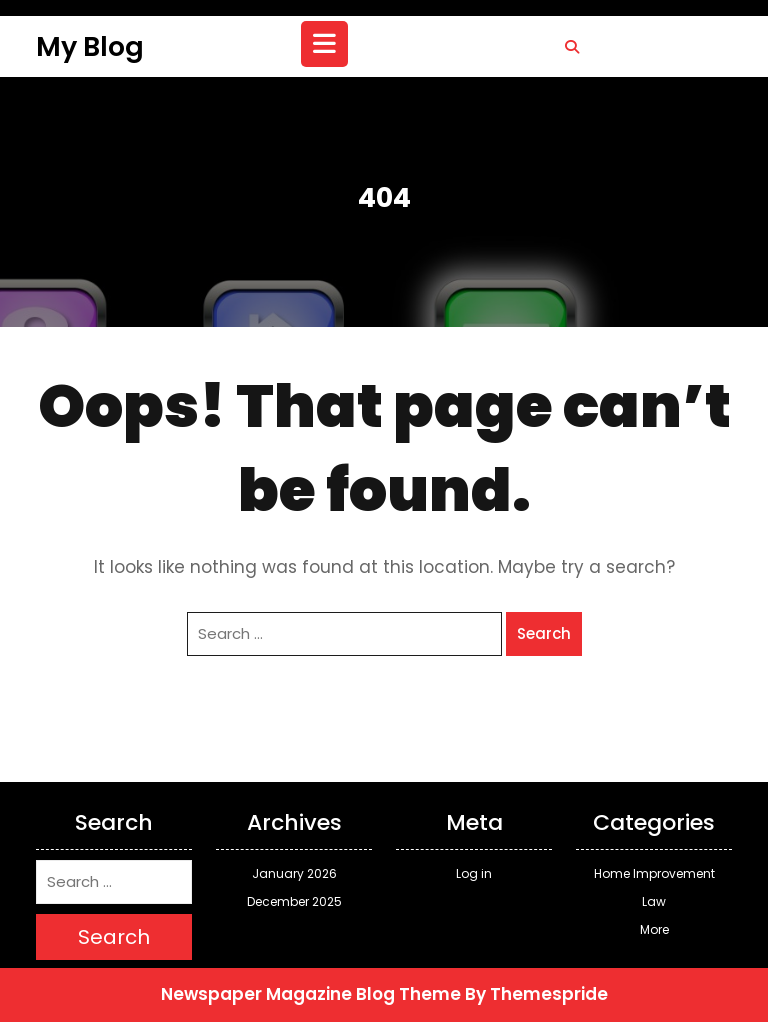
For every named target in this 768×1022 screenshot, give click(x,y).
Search (544, 633)
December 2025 (294, 901)
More (654, 929)
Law (654, 901)
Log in (474, 873)
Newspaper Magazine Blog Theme (311, 994)
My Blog (90, 46)
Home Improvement (654, 873)
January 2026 (294, 873)
